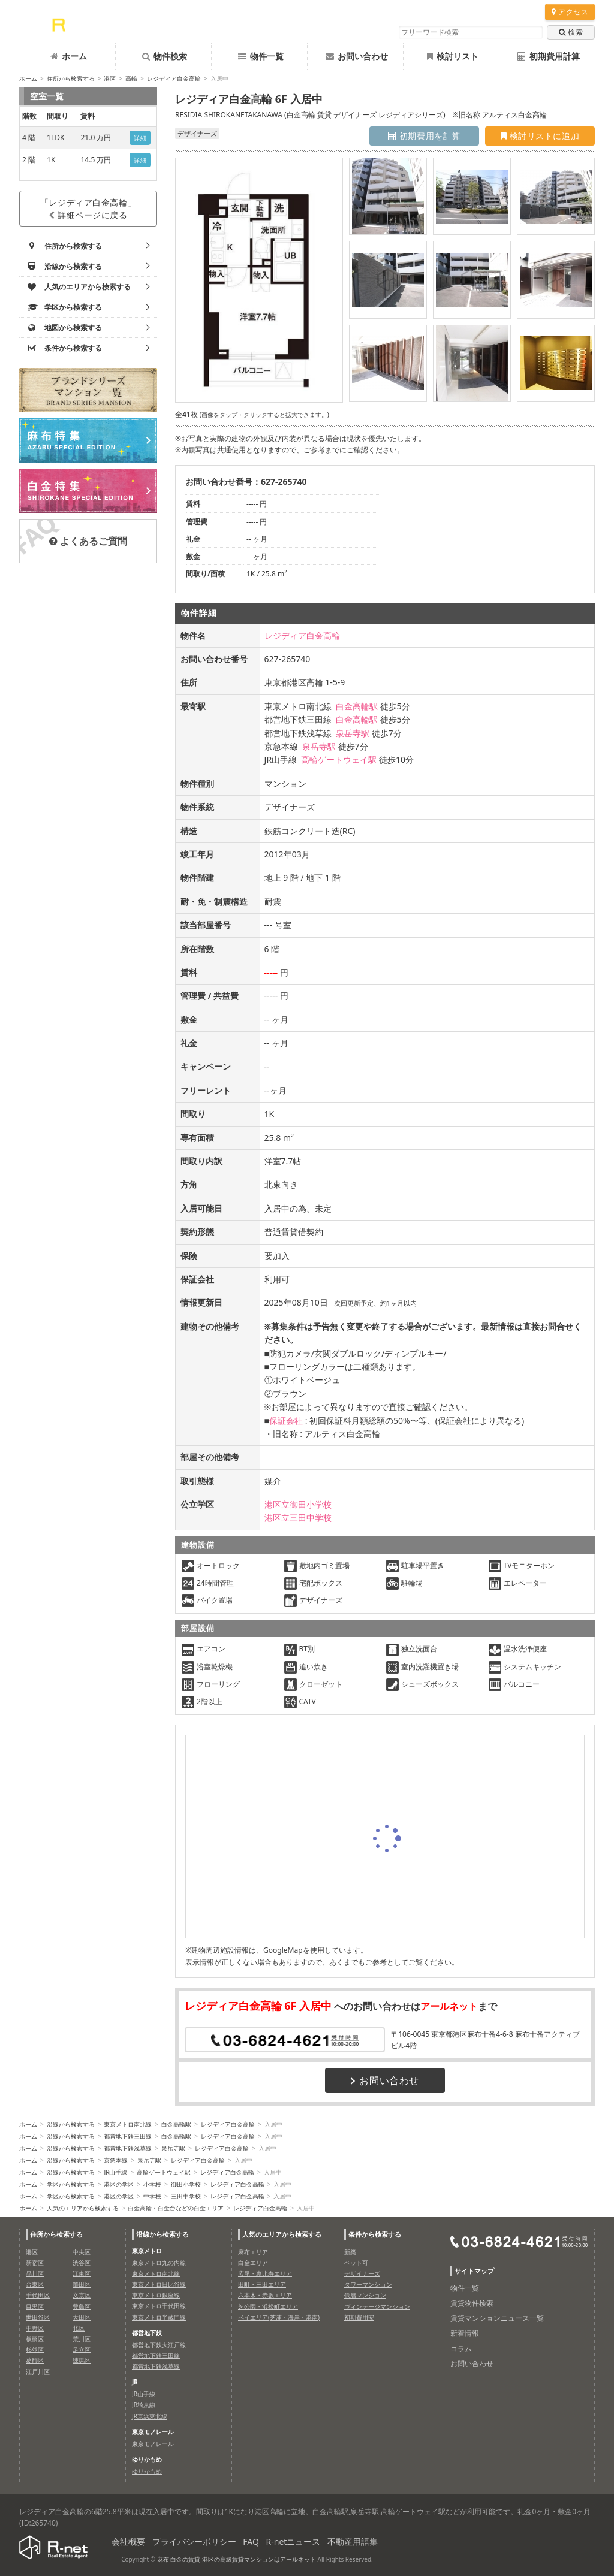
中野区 (35, 2328)
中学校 (152, 2196)
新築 (350, 2252)
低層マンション (365, 2295)
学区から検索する (71, 2184)
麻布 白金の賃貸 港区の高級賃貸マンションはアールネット (236, 2559)
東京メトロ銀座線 (156, 2295)
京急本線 (116, 2160)
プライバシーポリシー (194, 2541)
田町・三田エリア (262, 2284)
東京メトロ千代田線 (159, 2306)
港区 (110, 78)
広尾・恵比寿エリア (265, 2273)
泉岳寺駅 (352, 733)
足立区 (82, 2349)
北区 (79, 2328)
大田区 (82, 2317)
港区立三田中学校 (298, 1517)
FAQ (251, 2541)
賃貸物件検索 (471, 2303)
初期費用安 (359, 2317)
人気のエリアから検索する (83, 2208)
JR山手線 (115, 2172)
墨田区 (82, 2284)
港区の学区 (119, 2184)
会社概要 (128, 2541)
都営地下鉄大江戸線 (159, 2345)
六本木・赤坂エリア (265, 2295)
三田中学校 (186, 2196)
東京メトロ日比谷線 (159, 2284)
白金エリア (253, 2262)
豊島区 (82, 2306)
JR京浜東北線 (149, 2416)
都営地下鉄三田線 (128, 2136)
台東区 (35, 2284)
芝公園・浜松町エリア (268, 2306)
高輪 (131, 78)
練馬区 (82, 2360)
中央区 (82, 2252)
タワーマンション (368, 2284)
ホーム (68, 56)
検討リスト (452, 56)
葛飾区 (35, 2360)
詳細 (140, 138)
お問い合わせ (357, 56)
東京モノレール (153, 2443)
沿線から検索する (71, 2124)
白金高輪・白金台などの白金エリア (176, 2208)
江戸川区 (38, 2371)
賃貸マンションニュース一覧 (497, 2318)
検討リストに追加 (540, 135)
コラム (461, 2349)
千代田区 (38, 2295)
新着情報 (464, 2333)
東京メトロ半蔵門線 (159, 2317)
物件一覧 (261, 56)
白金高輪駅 (357, 706)
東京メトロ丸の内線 (159, 2262)
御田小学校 (186, 2184)
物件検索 (164, 56)
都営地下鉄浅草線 (128, 2148)
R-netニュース (293, 2541)
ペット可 (356, 2262)
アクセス (570, 12)
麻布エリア (253, 2252)
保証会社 (286, 1420)
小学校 (152, 2184)
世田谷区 (38, 2317)
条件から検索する (374, 2234)
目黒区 (35, 2306)
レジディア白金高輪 (174, 78)
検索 (571, 32)
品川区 (35, 2273)
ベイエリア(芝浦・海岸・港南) (279, 2317)
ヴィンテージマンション (377, 2306)
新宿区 (35, 2262)
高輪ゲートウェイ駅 (339, 759)
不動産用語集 (352, 2541)
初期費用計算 (548, 56)
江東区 (82, 2273)
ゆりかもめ (147, 2471)
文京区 (82, 2295)
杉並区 (35, 2349)
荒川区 (82, 2339)
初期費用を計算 (424, 135)
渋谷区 (82, 2262)
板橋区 (35, 2339)
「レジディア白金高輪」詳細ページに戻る (88, 209)
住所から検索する (71, 78)
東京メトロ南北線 (128, 2124)
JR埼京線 (143, 2404)
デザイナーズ (362, 2273)
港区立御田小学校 (298, 1504)
